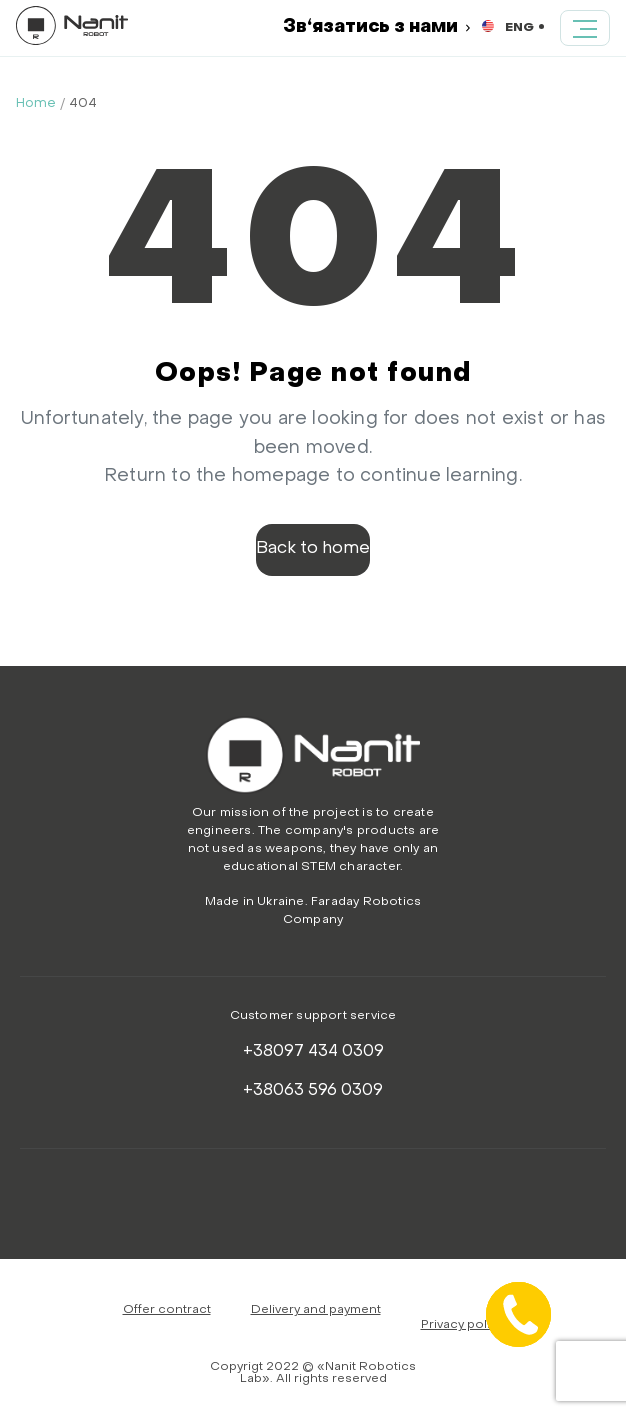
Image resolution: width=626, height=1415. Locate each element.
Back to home (313, 549)
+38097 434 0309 (313, 1052)
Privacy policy (462, 1325)
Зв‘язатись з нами (376, 27)
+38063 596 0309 (313, 1091)
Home (36, 103)
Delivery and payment (316, 1310)
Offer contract (167, 1310)
